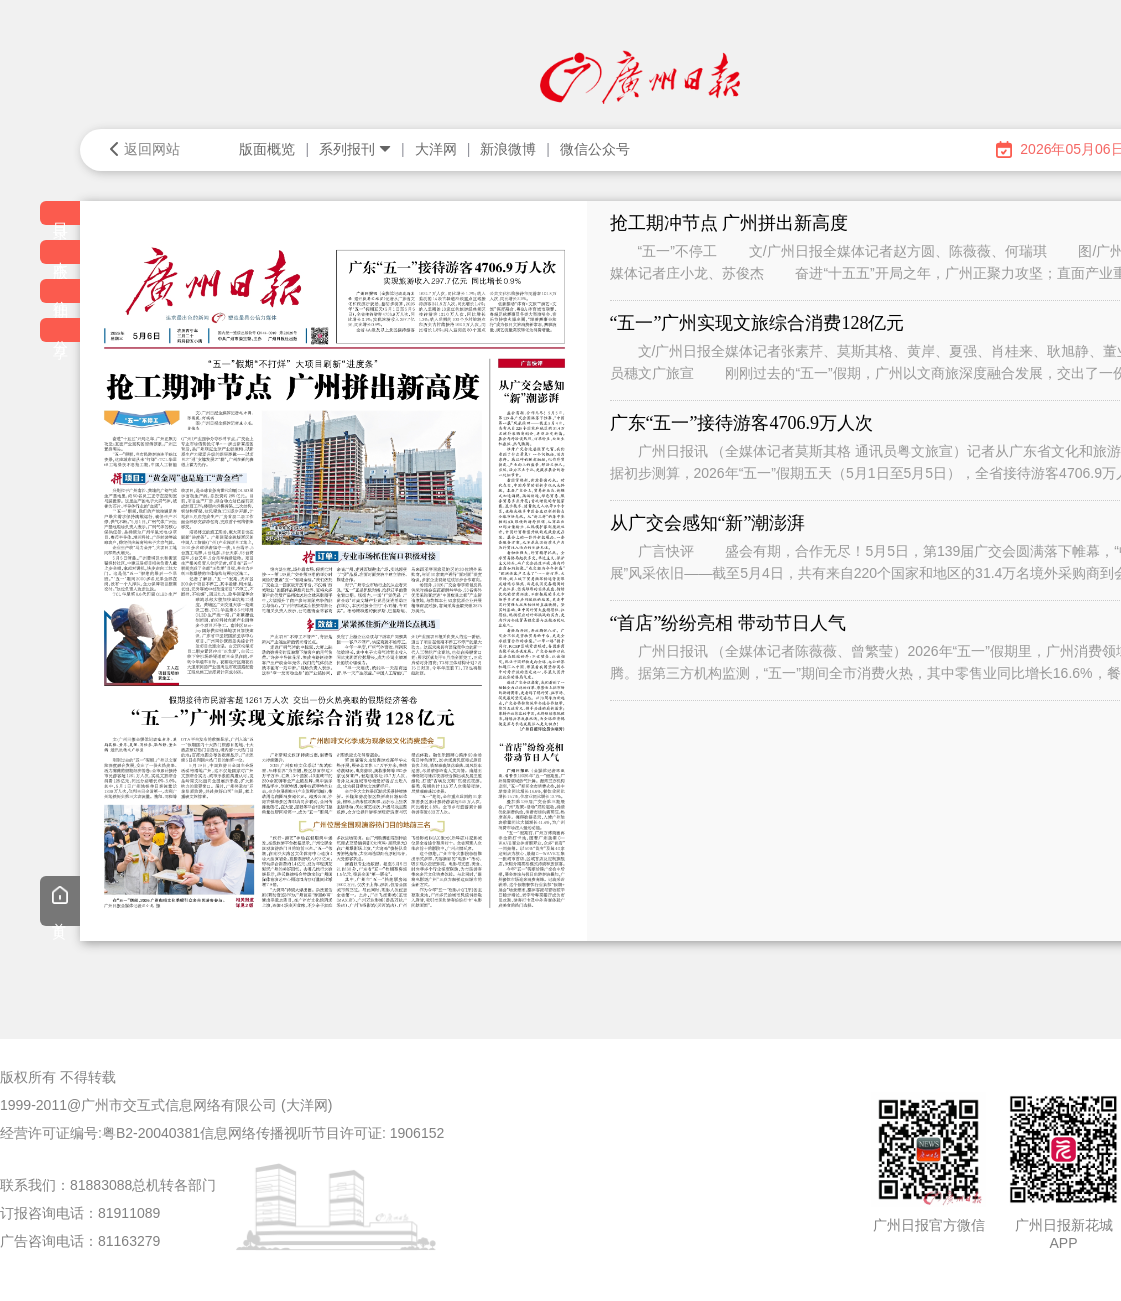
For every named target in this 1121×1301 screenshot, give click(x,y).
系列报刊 (355, 149)
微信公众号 (595, 149)
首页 (60, 903)
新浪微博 (508, 149)
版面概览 (267, 149)
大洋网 (436, 149)
